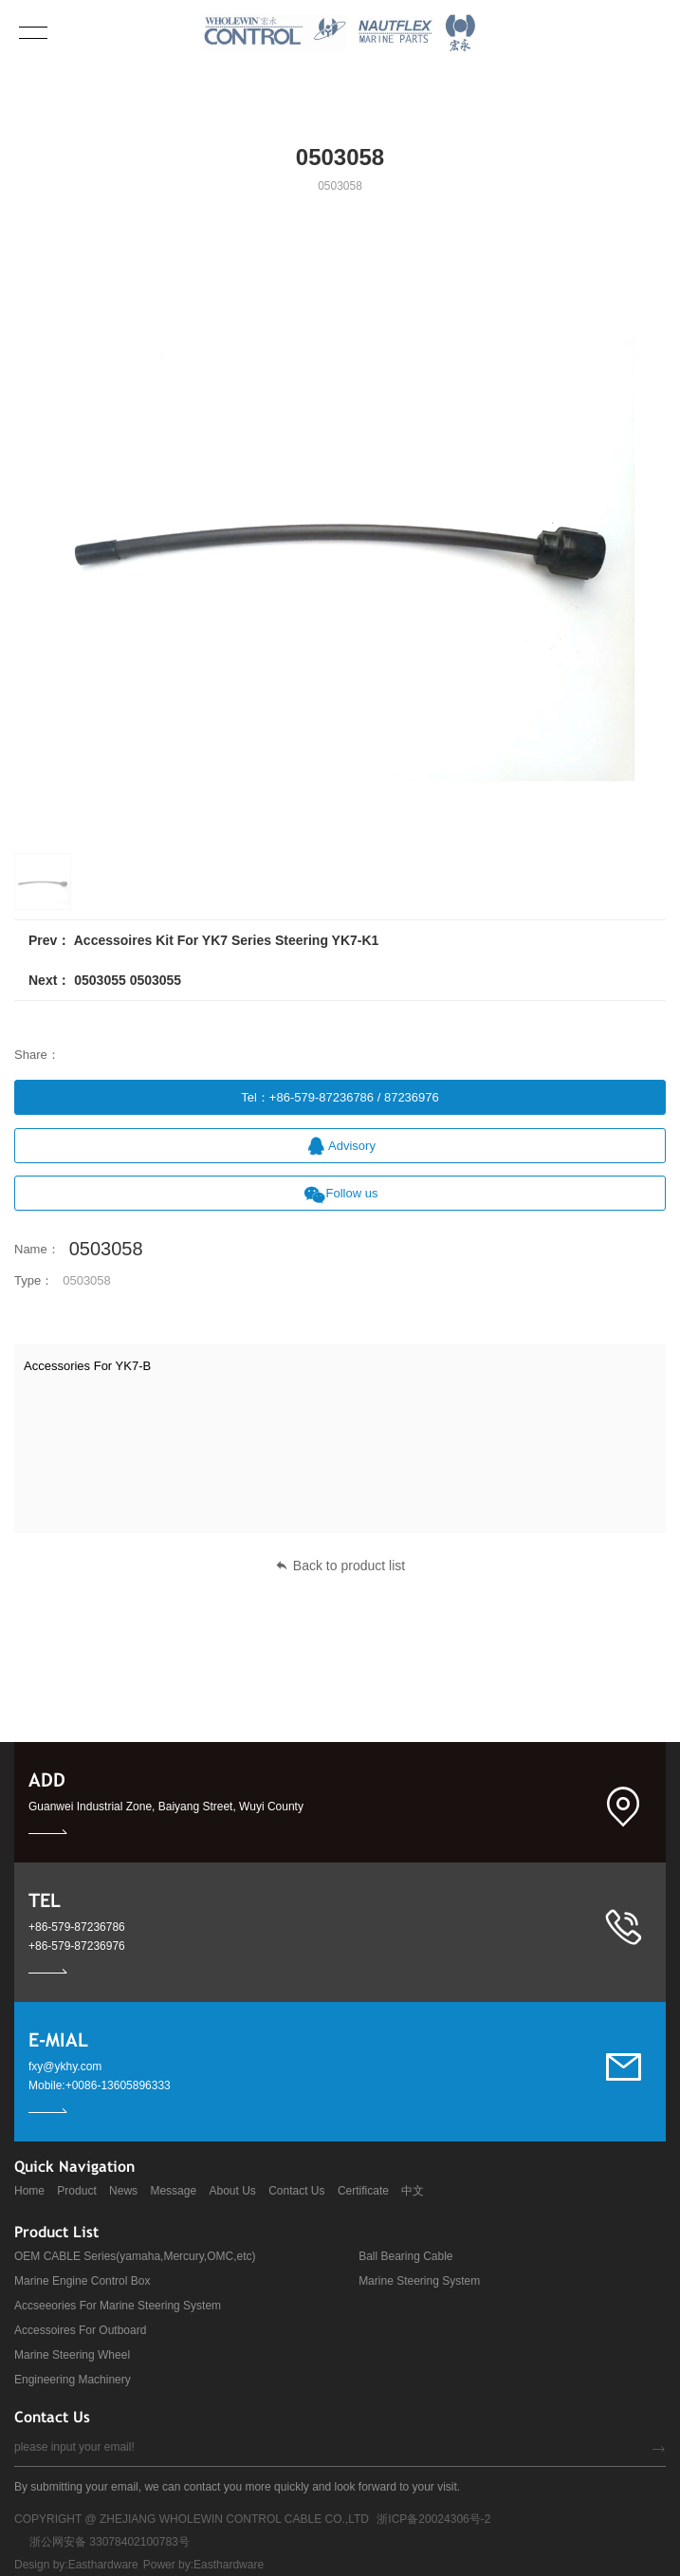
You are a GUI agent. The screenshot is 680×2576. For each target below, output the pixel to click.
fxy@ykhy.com (64, 2066)
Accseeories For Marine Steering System (117, 2305)
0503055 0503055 (127, 980)
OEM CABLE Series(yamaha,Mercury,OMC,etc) (135, 2256)
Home (29, 2190)
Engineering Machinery (72, 2379)
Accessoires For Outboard (80, 2330)
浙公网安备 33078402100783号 (109, 2541)
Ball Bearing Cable (405, 2256)
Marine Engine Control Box (82, 2281)
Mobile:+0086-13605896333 (99, 2085)
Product (76, 2190)
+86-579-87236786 (76, 1927)
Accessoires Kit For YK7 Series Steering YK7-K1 (226, 940)
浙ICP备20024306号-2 (433, 2519)
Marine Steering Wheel (72, 2355)
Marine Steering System (419, 2281)
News (123, 2190)
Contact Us (296, 2190)
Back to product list (340, 1565)
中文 (412, 2190)
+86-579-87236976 (76, 1946)
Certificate (363, 2190)
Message (173, 2190)
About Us (232, 2190)
